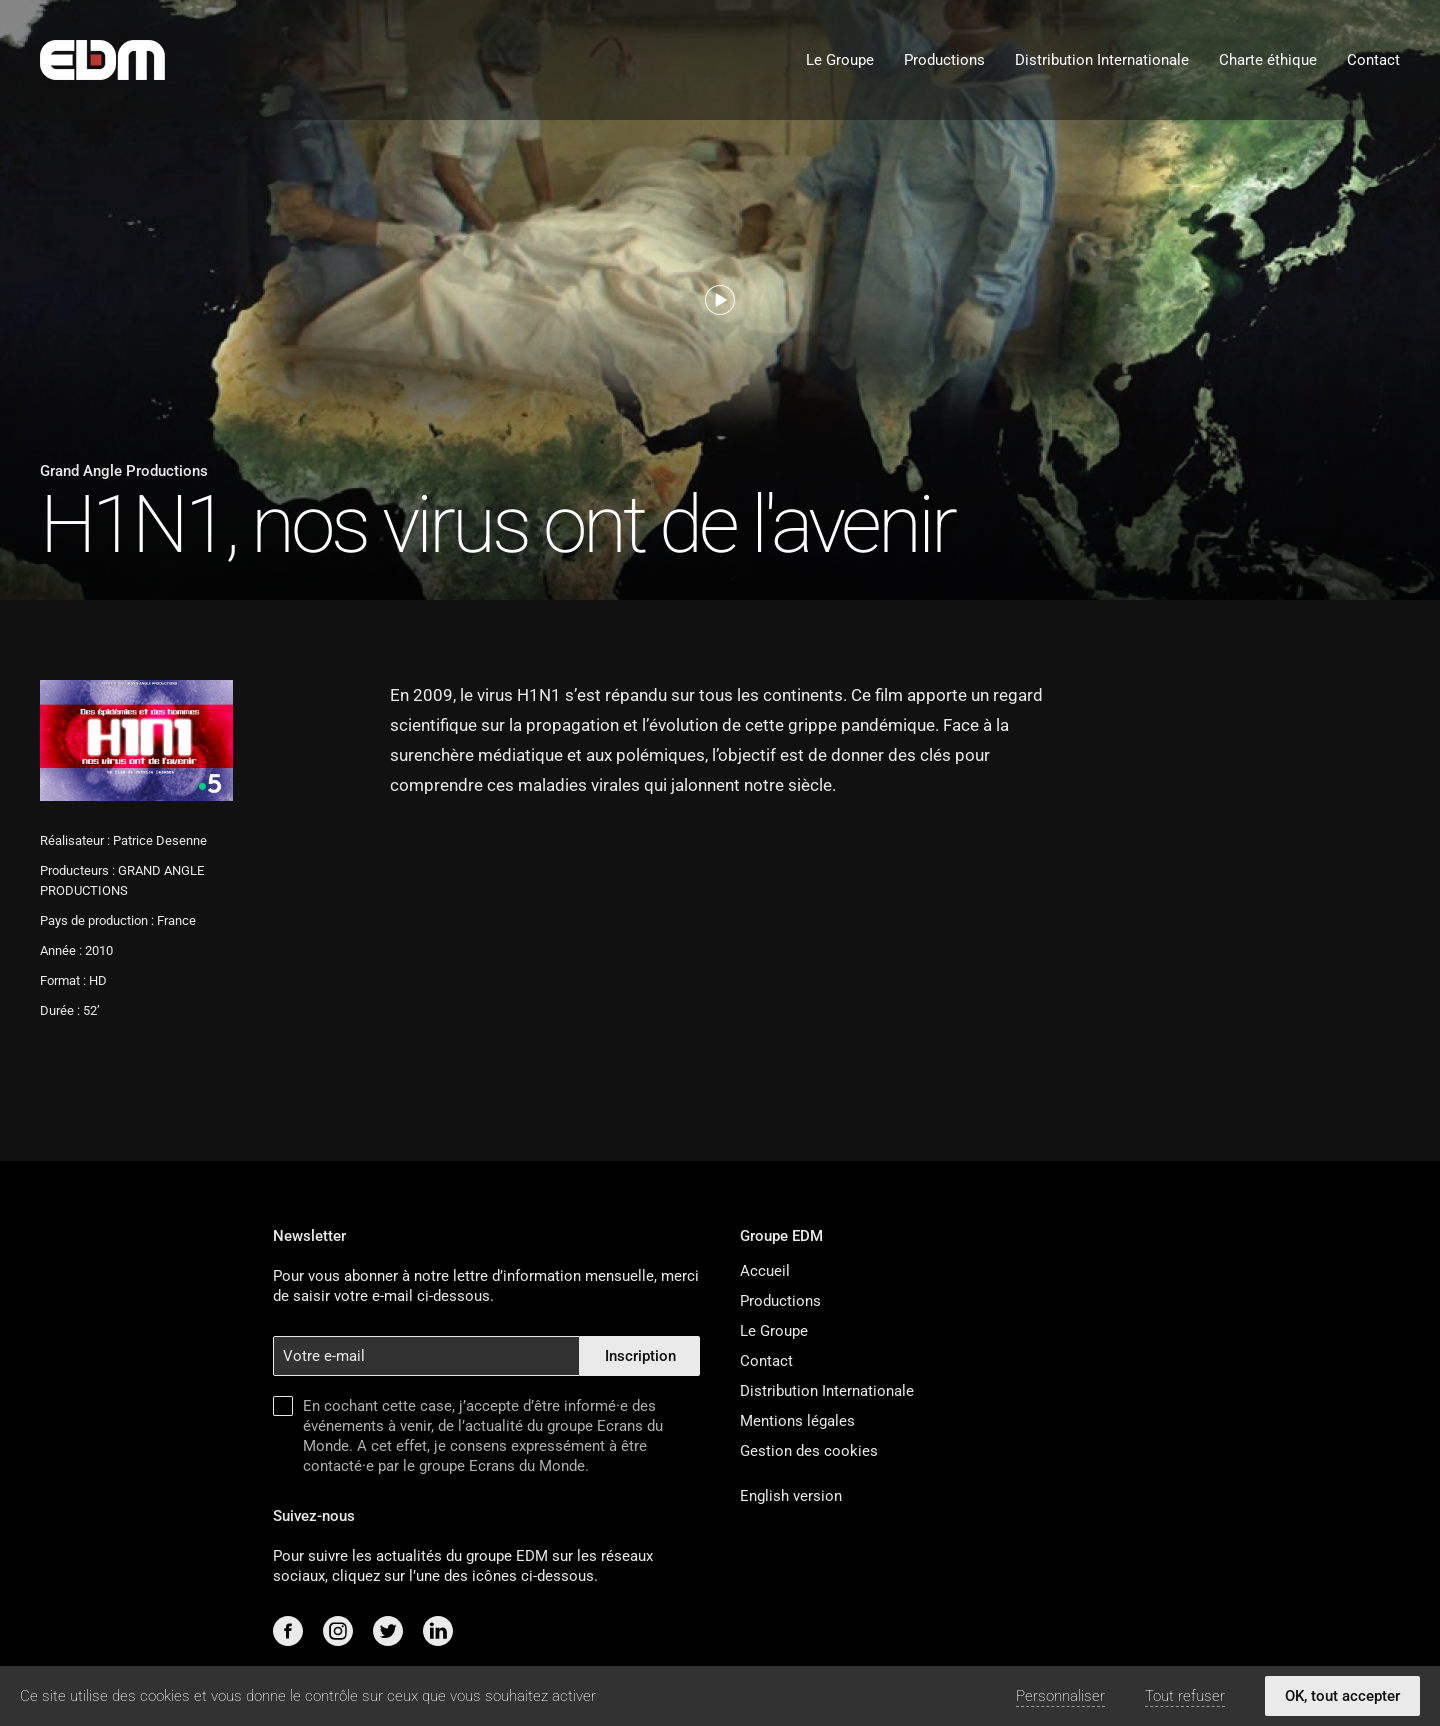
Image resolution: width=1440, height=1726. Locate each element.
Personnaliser (1060, 1696)
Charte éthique (1268, 60)
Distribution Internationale (1102, 60)
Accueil (765, 1271)
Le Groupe (840, 60)
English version (791, 1496)
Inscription (640, 1356)
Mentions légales (797, 1421)
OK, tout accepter (1342, 1696)
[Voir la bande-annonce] (720, 300)
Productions (944, 60)
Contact (1373, 60)
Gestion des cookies (809, 1451)
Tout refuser (1185, 1696)
